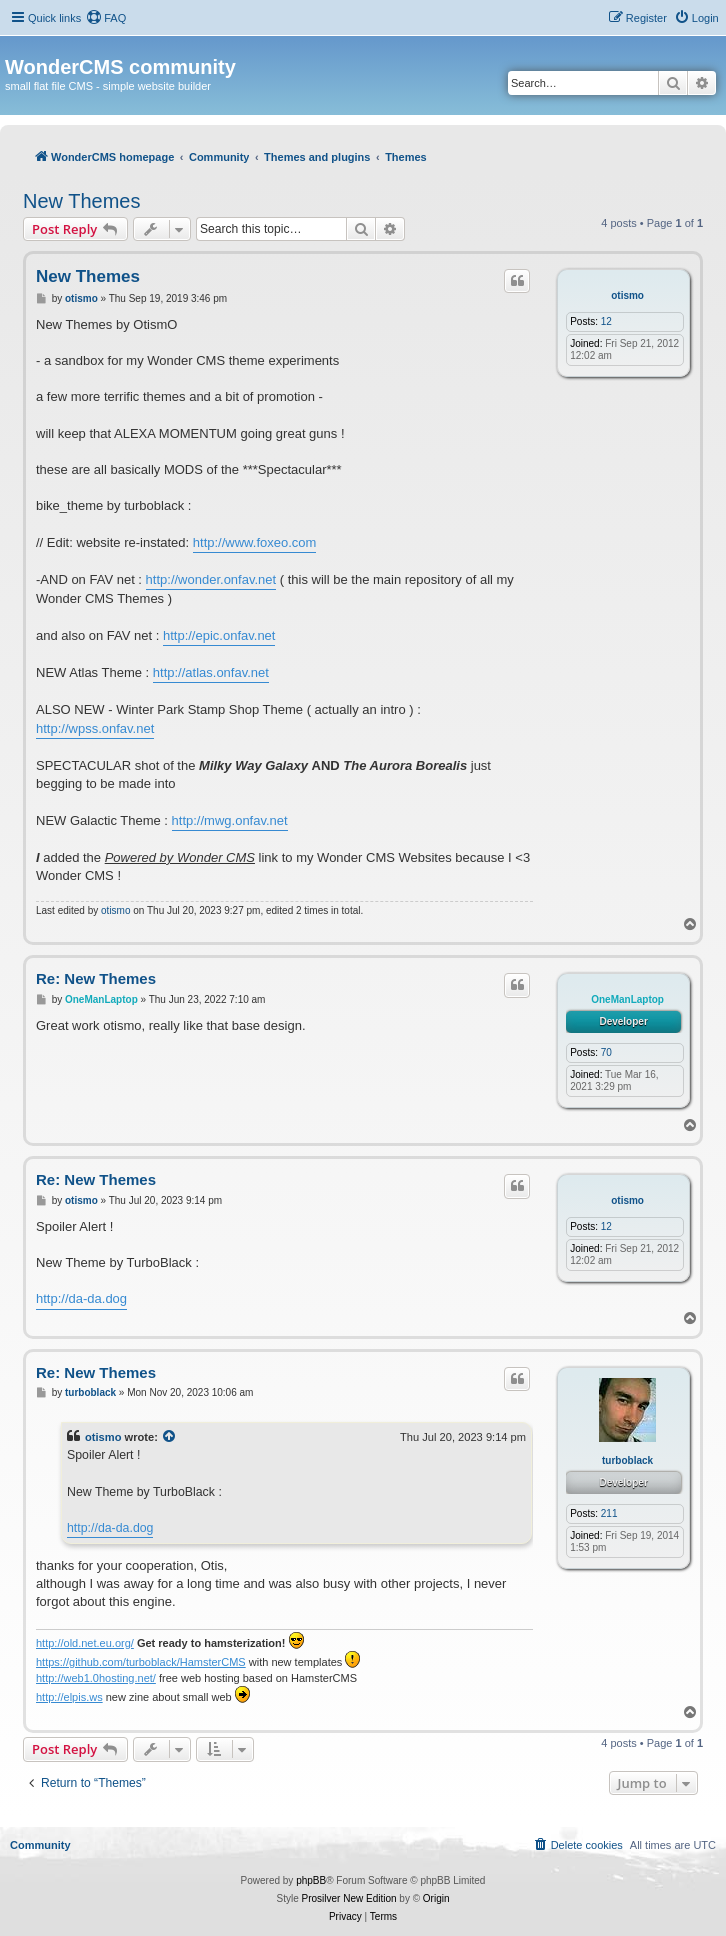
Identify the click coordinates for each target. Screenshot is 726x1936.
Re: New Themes (96, 978)
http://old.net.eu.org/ (85, 1643)
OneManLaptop (627, 999)
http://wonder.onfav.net (211, 579)
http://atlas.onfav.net (211, 672)
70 (606, 1052)
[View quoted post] (170, 1437)
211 (609, 1513)
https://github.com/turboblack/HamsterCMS (141, 1662)
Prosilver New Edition (349, 1898)
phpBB (311, 1880)
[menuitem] (106, 18)
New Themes (81, 201)
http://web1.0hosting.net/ (96, 1678)
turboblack (627, 1460)
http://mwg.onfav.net (230, 820)
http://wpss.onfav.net (95, 728)
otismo (627, 295)
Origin (436, 1898)
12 (606, 321)
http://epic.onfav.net (219, 635)
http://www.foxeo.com (255, 542)
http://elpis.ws (69, 1697)
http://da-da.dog (81, 1298)
